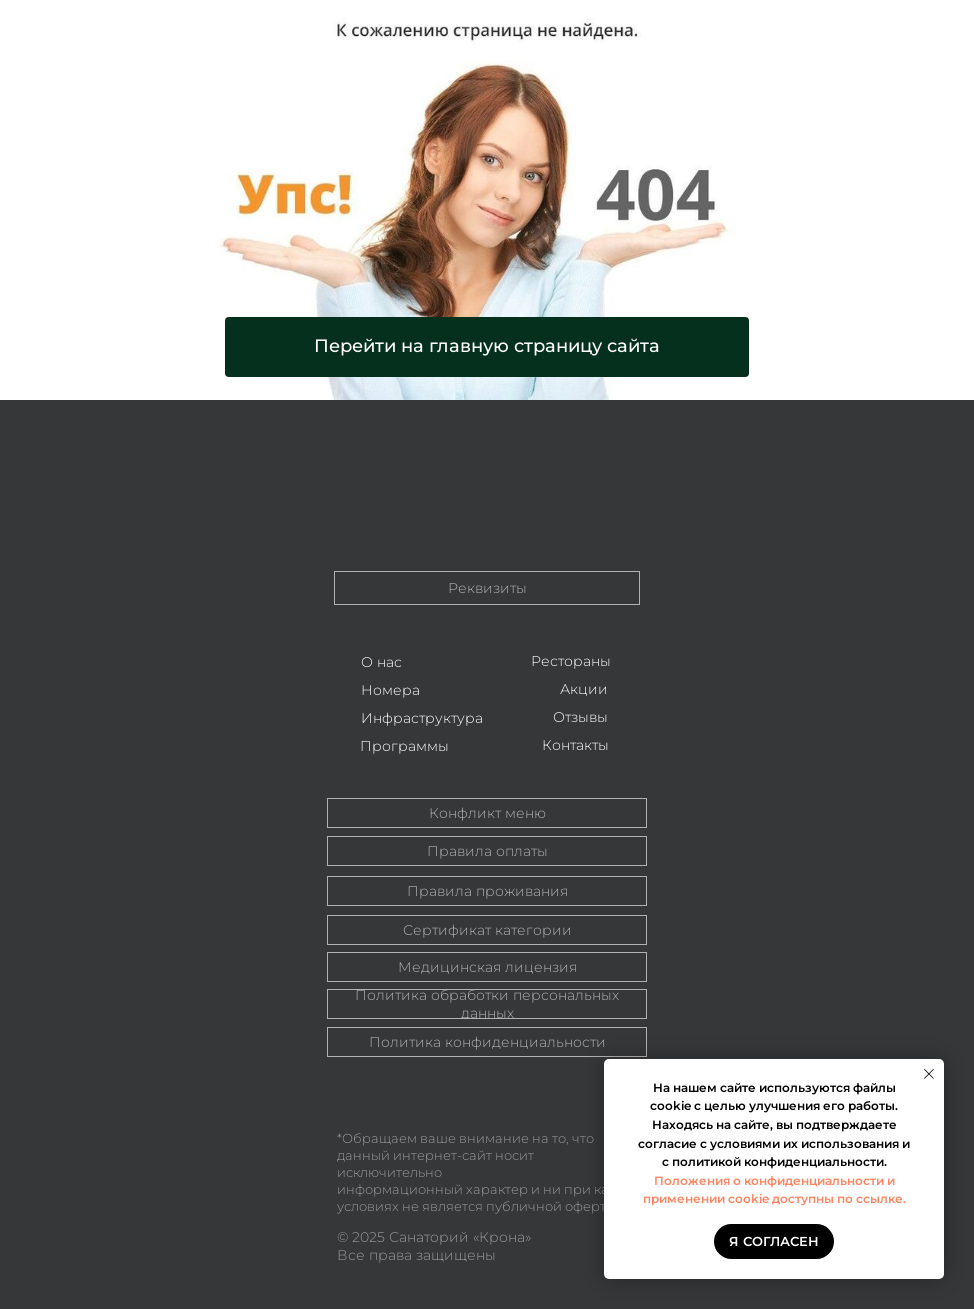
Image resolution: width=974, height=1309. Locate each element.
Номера (390, 690)
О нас (381, 662)
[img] (487, 487)
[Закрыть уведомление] (929, 1074)
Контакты (575, 745)
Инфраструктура (422, 718)
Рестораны (571, 661)
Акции (584, 689)
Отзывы (580, 717)
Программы (404, 746)
